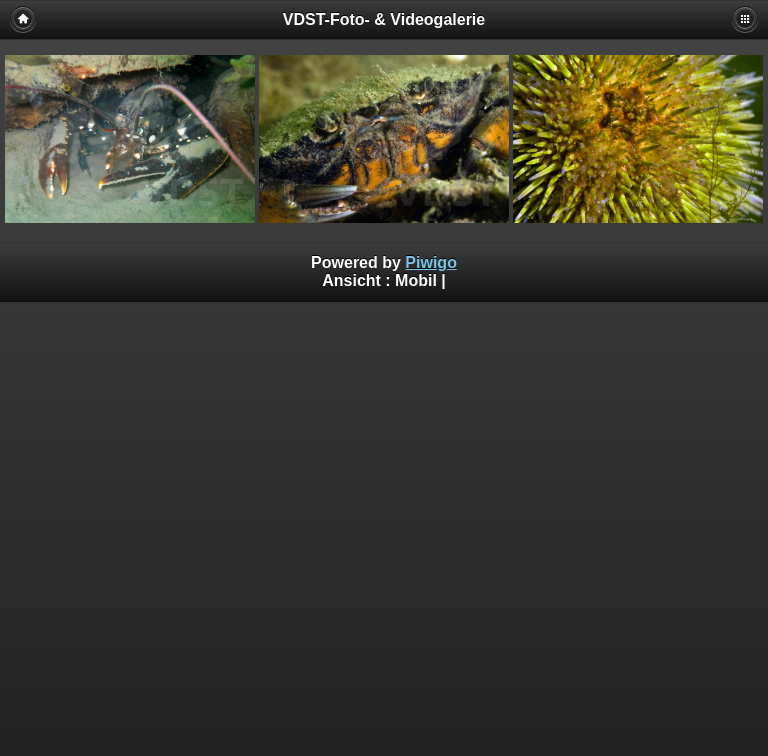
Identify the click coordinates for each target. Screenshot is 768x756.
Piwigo (431, 262)
